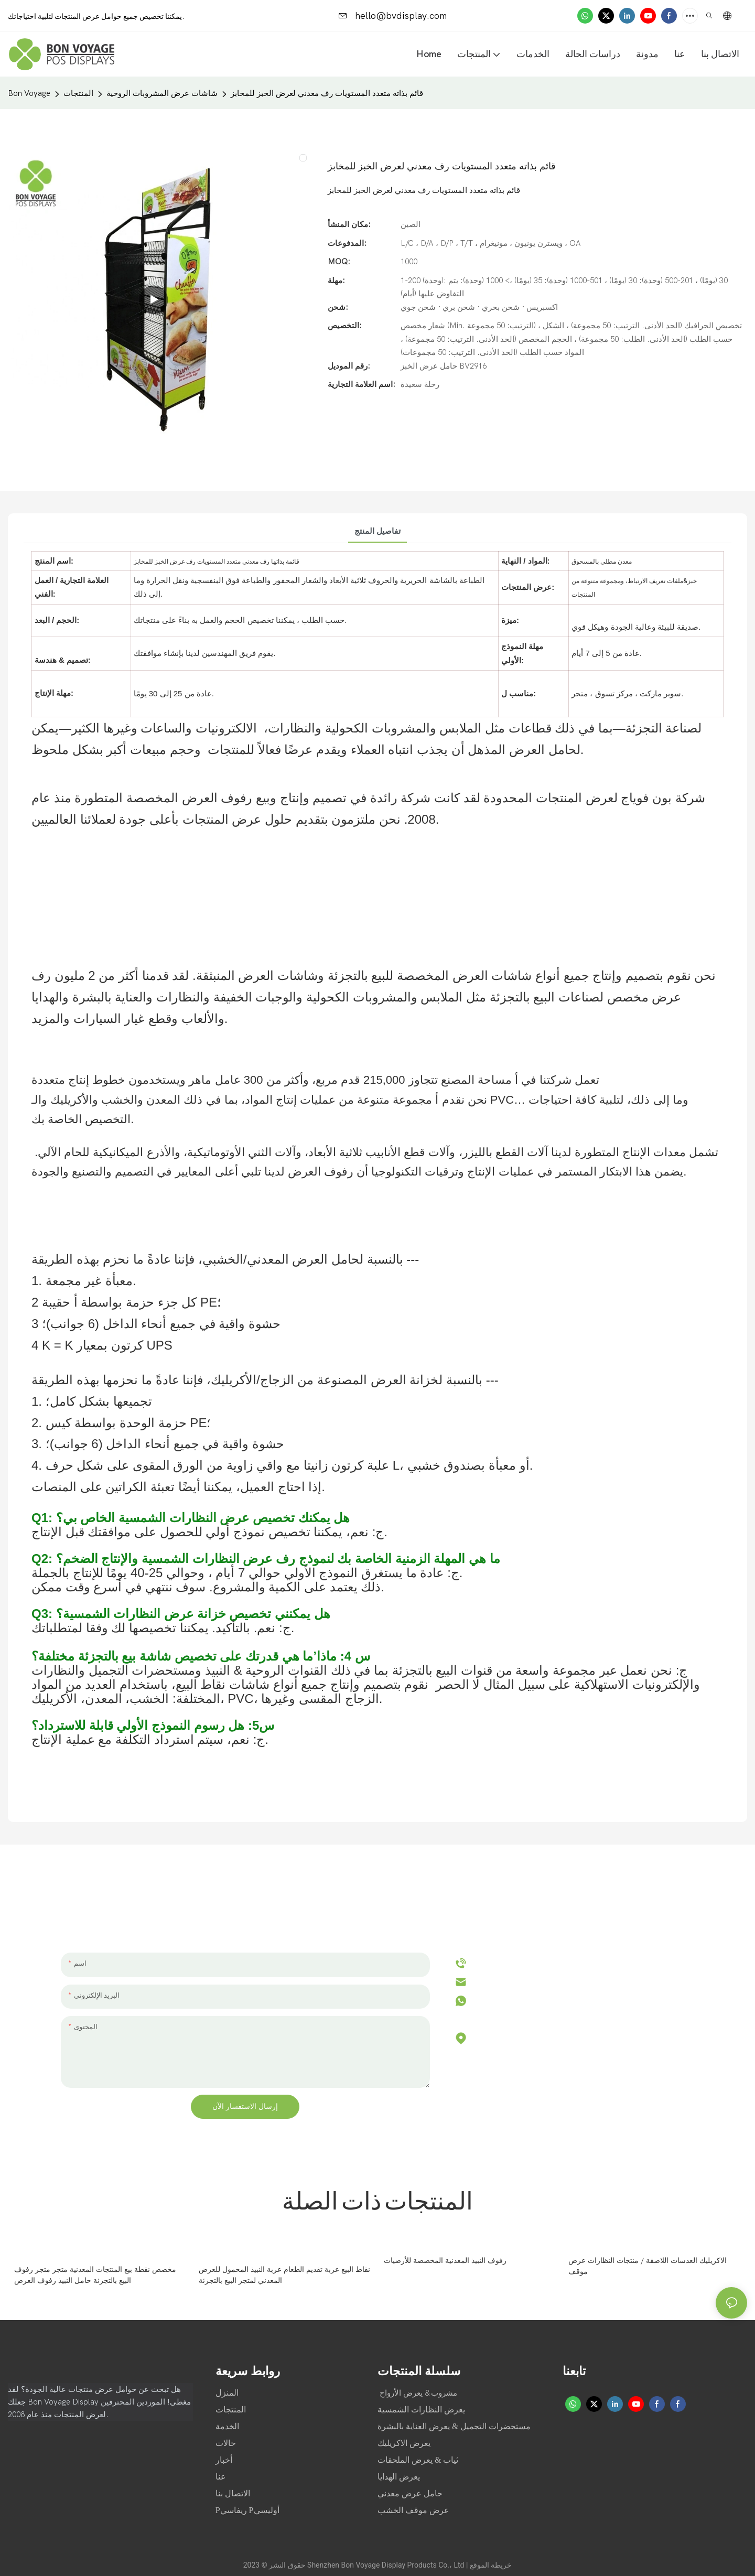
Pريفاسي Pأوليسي (247, 2510)
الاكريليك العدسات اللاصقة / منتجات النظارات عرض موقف (647, 2266)
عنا (221, 2476)
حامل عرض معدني (410, 2493)
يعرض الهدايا (399, 2476)
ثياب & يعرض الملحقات (418, 2459)
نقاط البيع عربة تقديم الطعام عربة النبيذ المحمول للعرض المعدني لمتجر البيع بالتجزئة (284, 2275)
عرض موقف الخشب (413, 2510)
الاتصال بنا (232, 2493)
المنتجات (78, 93)
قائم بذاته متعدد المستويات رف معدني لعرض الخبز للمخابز (327, 93)
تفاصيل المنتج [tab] (377, 531)
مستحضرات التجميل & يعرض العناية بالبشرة (454, 2426)
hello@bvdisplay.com (393, 15)
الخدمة (227, 2426)
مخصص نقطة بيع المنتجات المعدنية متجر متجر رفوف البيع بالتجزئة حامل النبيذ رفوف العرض (95, 2275)
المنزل (228, 2392)
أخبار (224, 2459)
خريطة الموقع (491, 2565)
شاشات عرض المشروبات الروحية (162, 93)
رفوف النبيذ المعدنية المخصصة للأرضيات (445, 2260)
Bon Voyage (29, 93)
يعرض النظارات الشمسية (421, 2409)
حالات (226, 2443)
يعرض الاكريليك (404, 2443)
